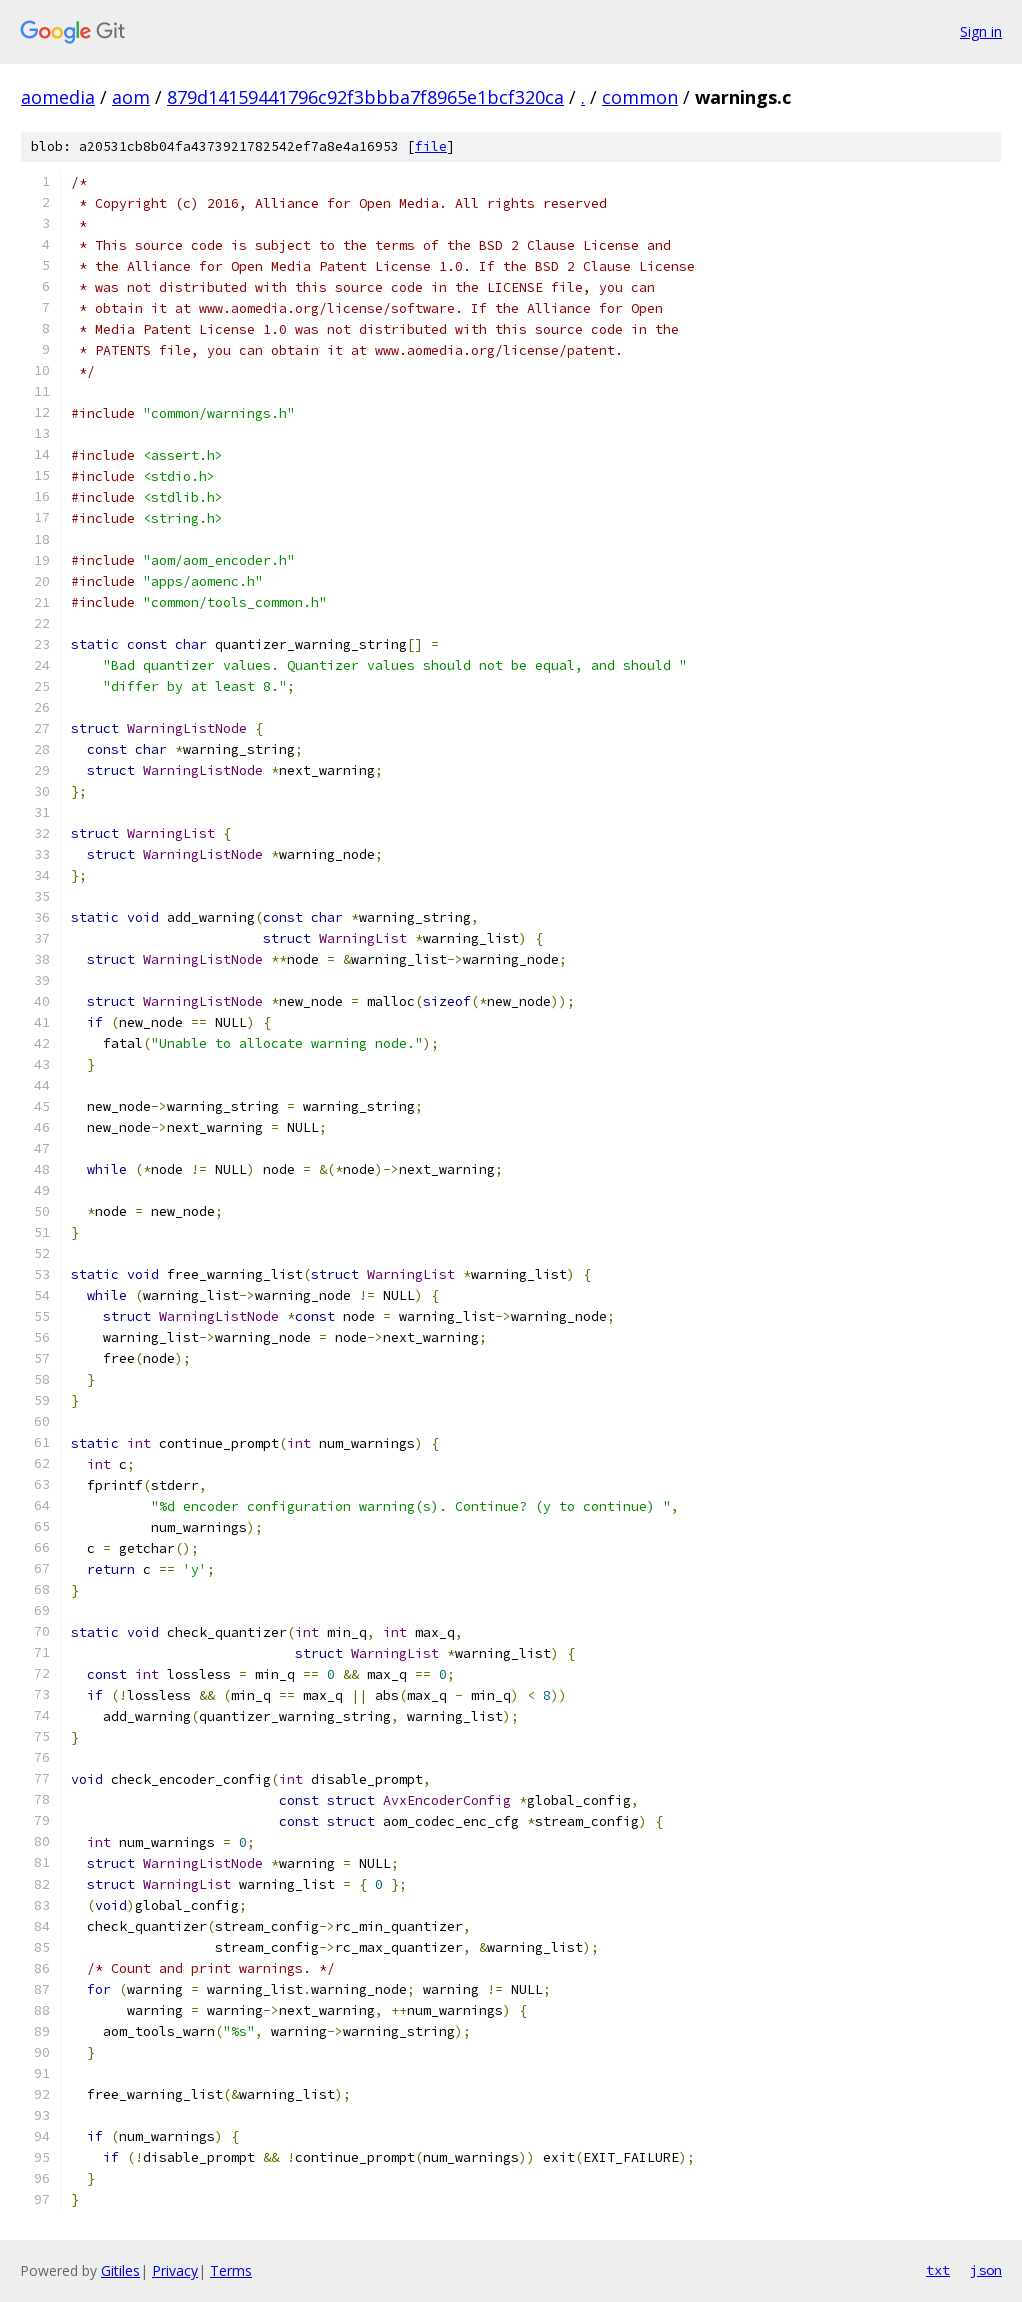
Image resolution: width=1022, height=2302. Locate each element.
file (431, 146)
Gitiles (120, 2270)
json (986, 2270)
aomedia (58, 97)
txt (938, 2270)
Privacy (175, 2270)
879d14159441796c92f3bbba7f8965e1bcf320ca (365, 97)
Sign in (981, 31)
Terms (231, 2270)
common (640, 97)
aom (131, 97)
